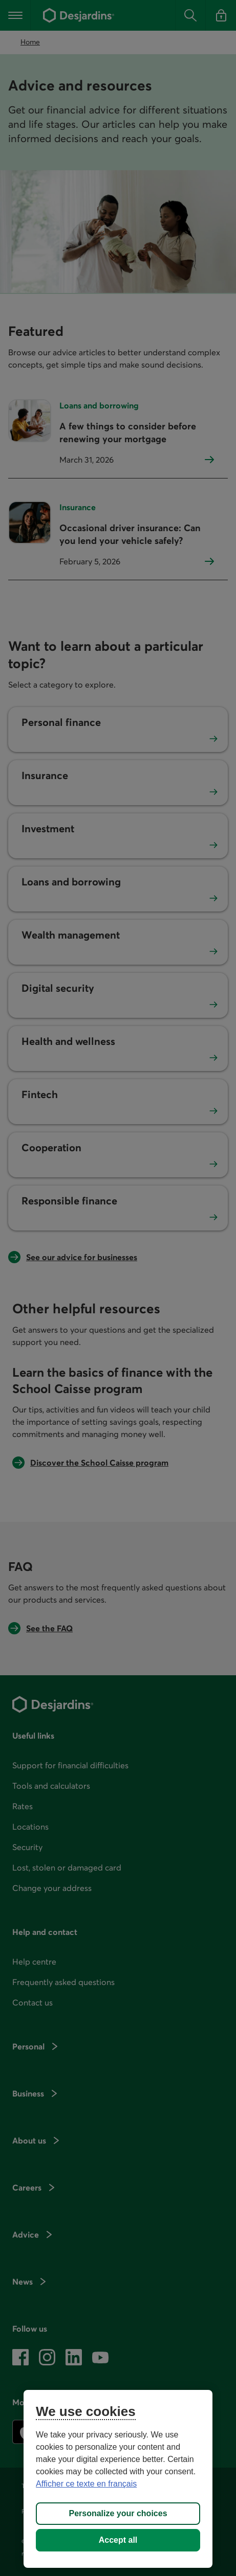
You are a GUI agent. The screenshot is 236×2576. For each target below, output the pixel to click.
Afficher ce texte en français (86, 2483)
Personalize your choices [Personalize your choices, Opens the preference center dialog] (118, 2513)
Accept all (118, 2540)
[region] (118, 2479)
